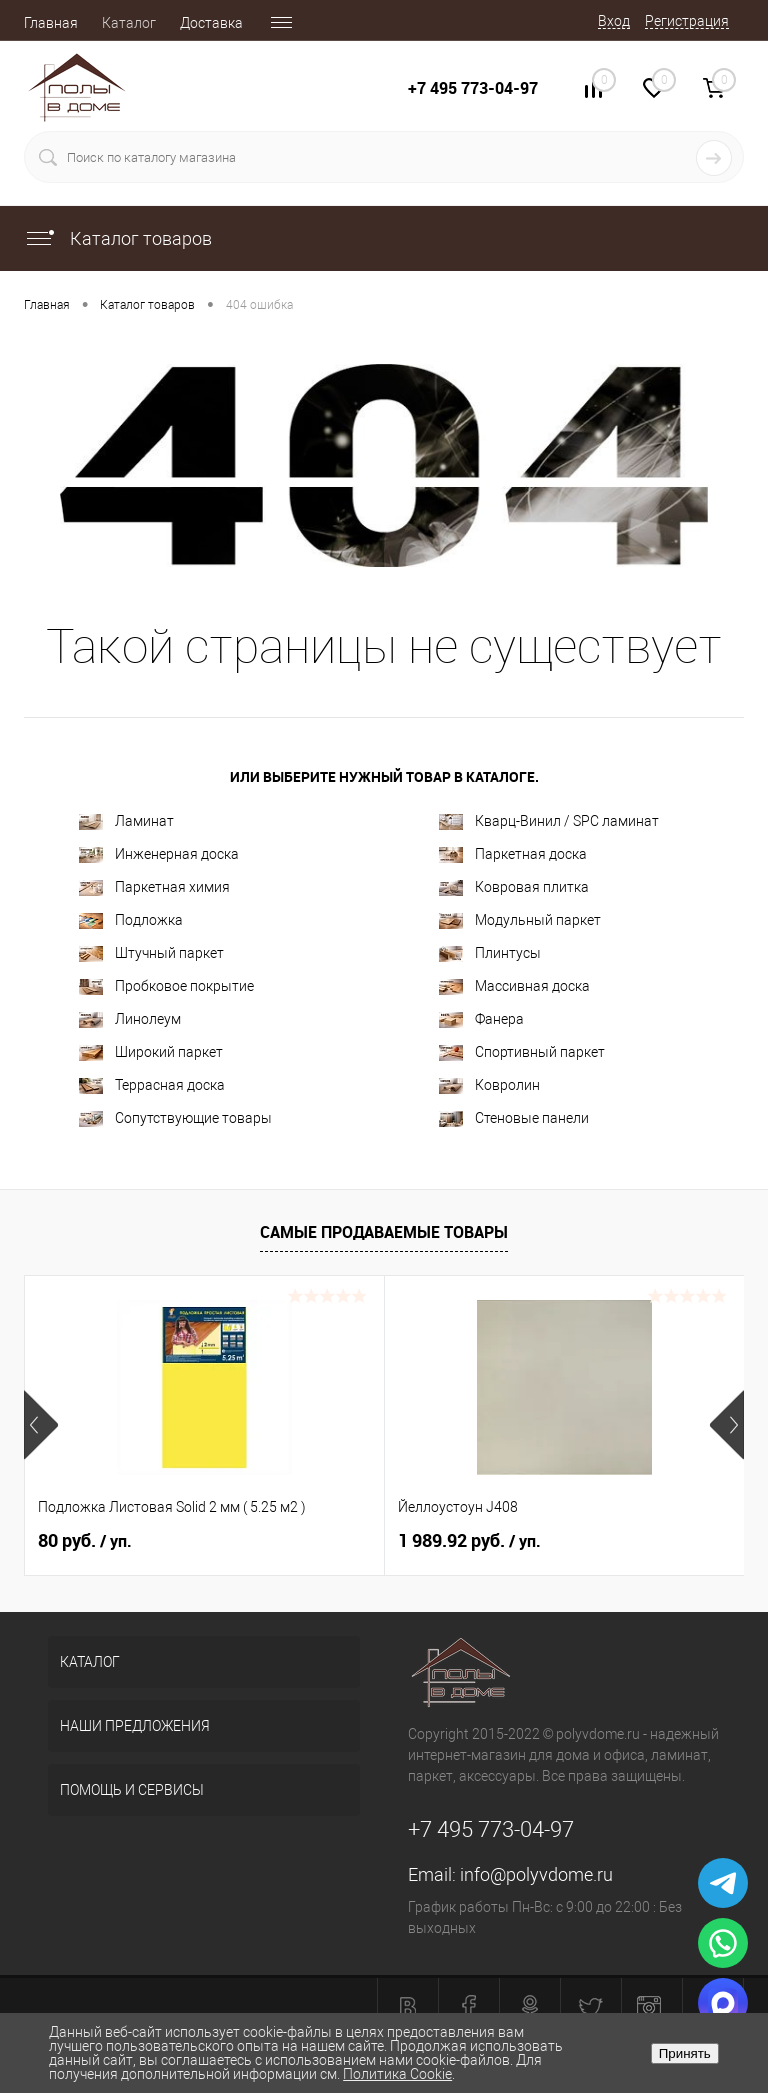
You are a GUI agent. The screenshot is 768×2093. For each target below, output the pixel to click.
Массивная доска (514, 986)
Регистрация (687, 21)
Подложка (131, 920)
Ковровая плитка (514, 887)
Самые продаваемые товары (384, 1232)
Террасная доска (152, 1085)
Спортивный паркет (522, 1052)
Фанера (481, 1019)
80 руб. (85, 1541)
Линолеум (130, 1019)
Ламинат (126, 821)
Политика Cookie (397, 2074)
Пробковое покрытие (166, 986)
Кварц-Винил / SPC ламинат (549, 821)
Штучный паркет (151, 953)
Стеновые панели (514, 1118)
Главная (51, 23)
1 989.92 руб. (469, 1541)
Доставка (211, 23)
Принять (685, 2053)
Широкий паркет (151, 1052)
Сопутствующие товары (175, 1118)
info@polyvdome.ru (536, 1874)
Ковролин (489, 1085)
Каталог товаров (118, 238)
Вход (614, 21)
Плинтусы (490, 953)
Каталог (129, 23)
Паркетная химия (154, 887)
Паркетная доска (513, 854)
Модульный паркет (520, 920)
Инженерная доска (159, 854)
